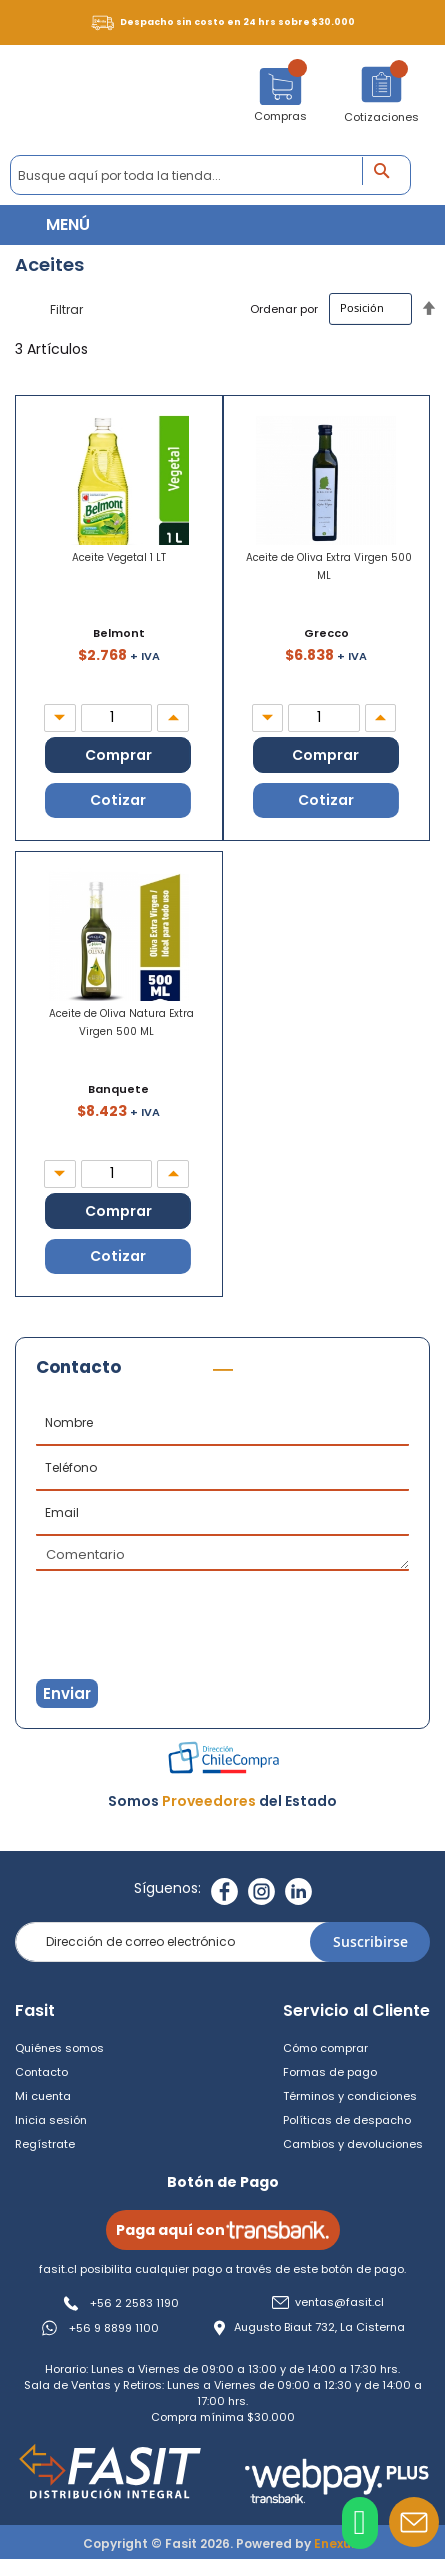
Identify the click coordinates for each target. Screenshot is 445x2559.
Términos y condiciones (350, 2096)
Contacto (41, 2072)
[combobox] (210, 175)
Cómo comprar (325, 2048)
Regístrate (45, 2144)
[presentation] (135, 1606)
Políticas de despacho (347, 2120)
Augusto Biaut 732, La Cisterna (319, 2327)
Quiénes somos (59, 2048)
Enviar (67, 1693)
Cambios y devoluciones (353, 2144)
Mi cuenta (43, 2096)
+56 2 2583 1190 (134, 2303)
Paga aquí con (223, 2230)
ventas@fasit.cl (339, 2302)
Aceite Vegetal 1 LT (119, 557)
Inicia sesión (51, 2120)
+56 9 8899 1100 (114, 2328)
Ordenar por (284, 308)
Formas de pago (330, 2072)
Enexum (338, 2543)
